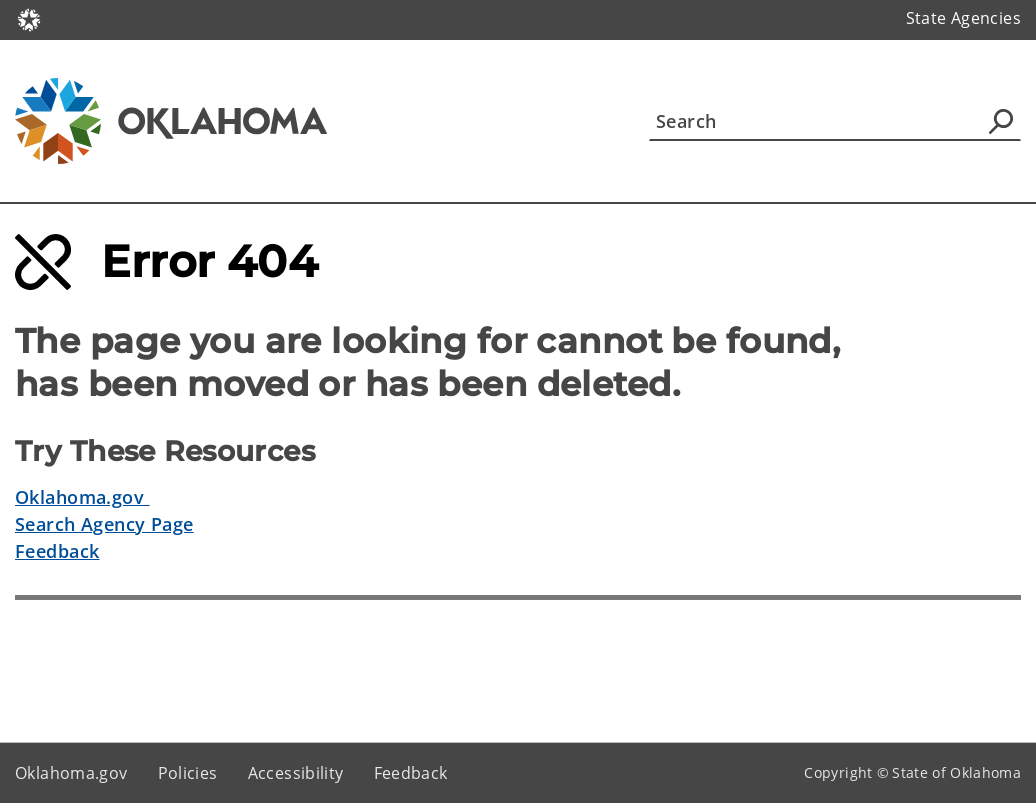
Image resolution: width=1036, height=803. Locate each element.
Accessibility (296, 773)
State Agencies (963, 18)
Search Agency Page (104, 524)
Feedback (57, 551)
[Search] (835, 121)
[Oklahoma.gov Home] (29, 18)
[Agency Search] (1001, 121)
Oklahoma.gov (82, 497)
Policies (188, 773)
